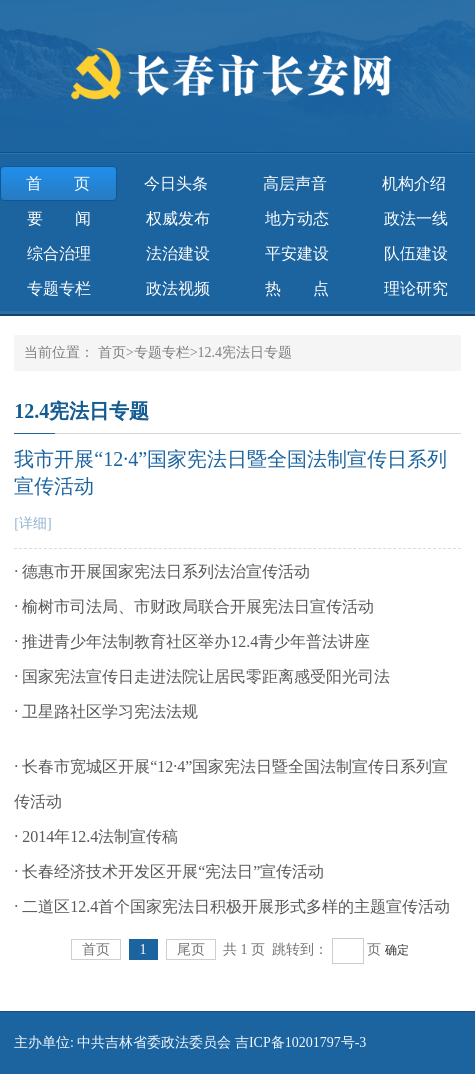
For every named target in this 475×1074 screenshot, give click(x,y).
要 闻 (59, 218)
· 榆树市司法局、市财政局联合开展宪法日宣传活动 (194, 606)
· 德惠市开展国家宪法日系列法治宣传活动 (162, 571)
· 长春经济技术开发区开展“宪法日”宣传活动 (169, 871)
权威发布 (178, 218)
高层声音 (295, 183)
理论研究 (416, 288)
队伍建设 (416, 253)
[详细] (32, 523)
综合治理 (59, 253)
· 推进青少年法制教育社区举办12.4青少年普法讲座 (192, 641)
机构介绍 (414, 183)
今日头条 (176, 183)
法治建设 (178, 253)
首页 (58, 183)
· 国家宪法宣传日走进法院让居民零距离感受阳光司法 (202, 676)
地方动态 (297, 218)
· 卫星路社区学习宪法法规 (106, 711)
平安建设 (297, 253)
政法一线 (416, 218)
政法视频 (178, 288)
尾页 (191, 949)
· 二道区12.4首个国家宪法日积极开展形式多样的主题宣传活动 (232, 906)
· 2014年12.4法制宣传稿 (96, 836)
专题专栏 (59, 288)
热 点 (297, 288)
